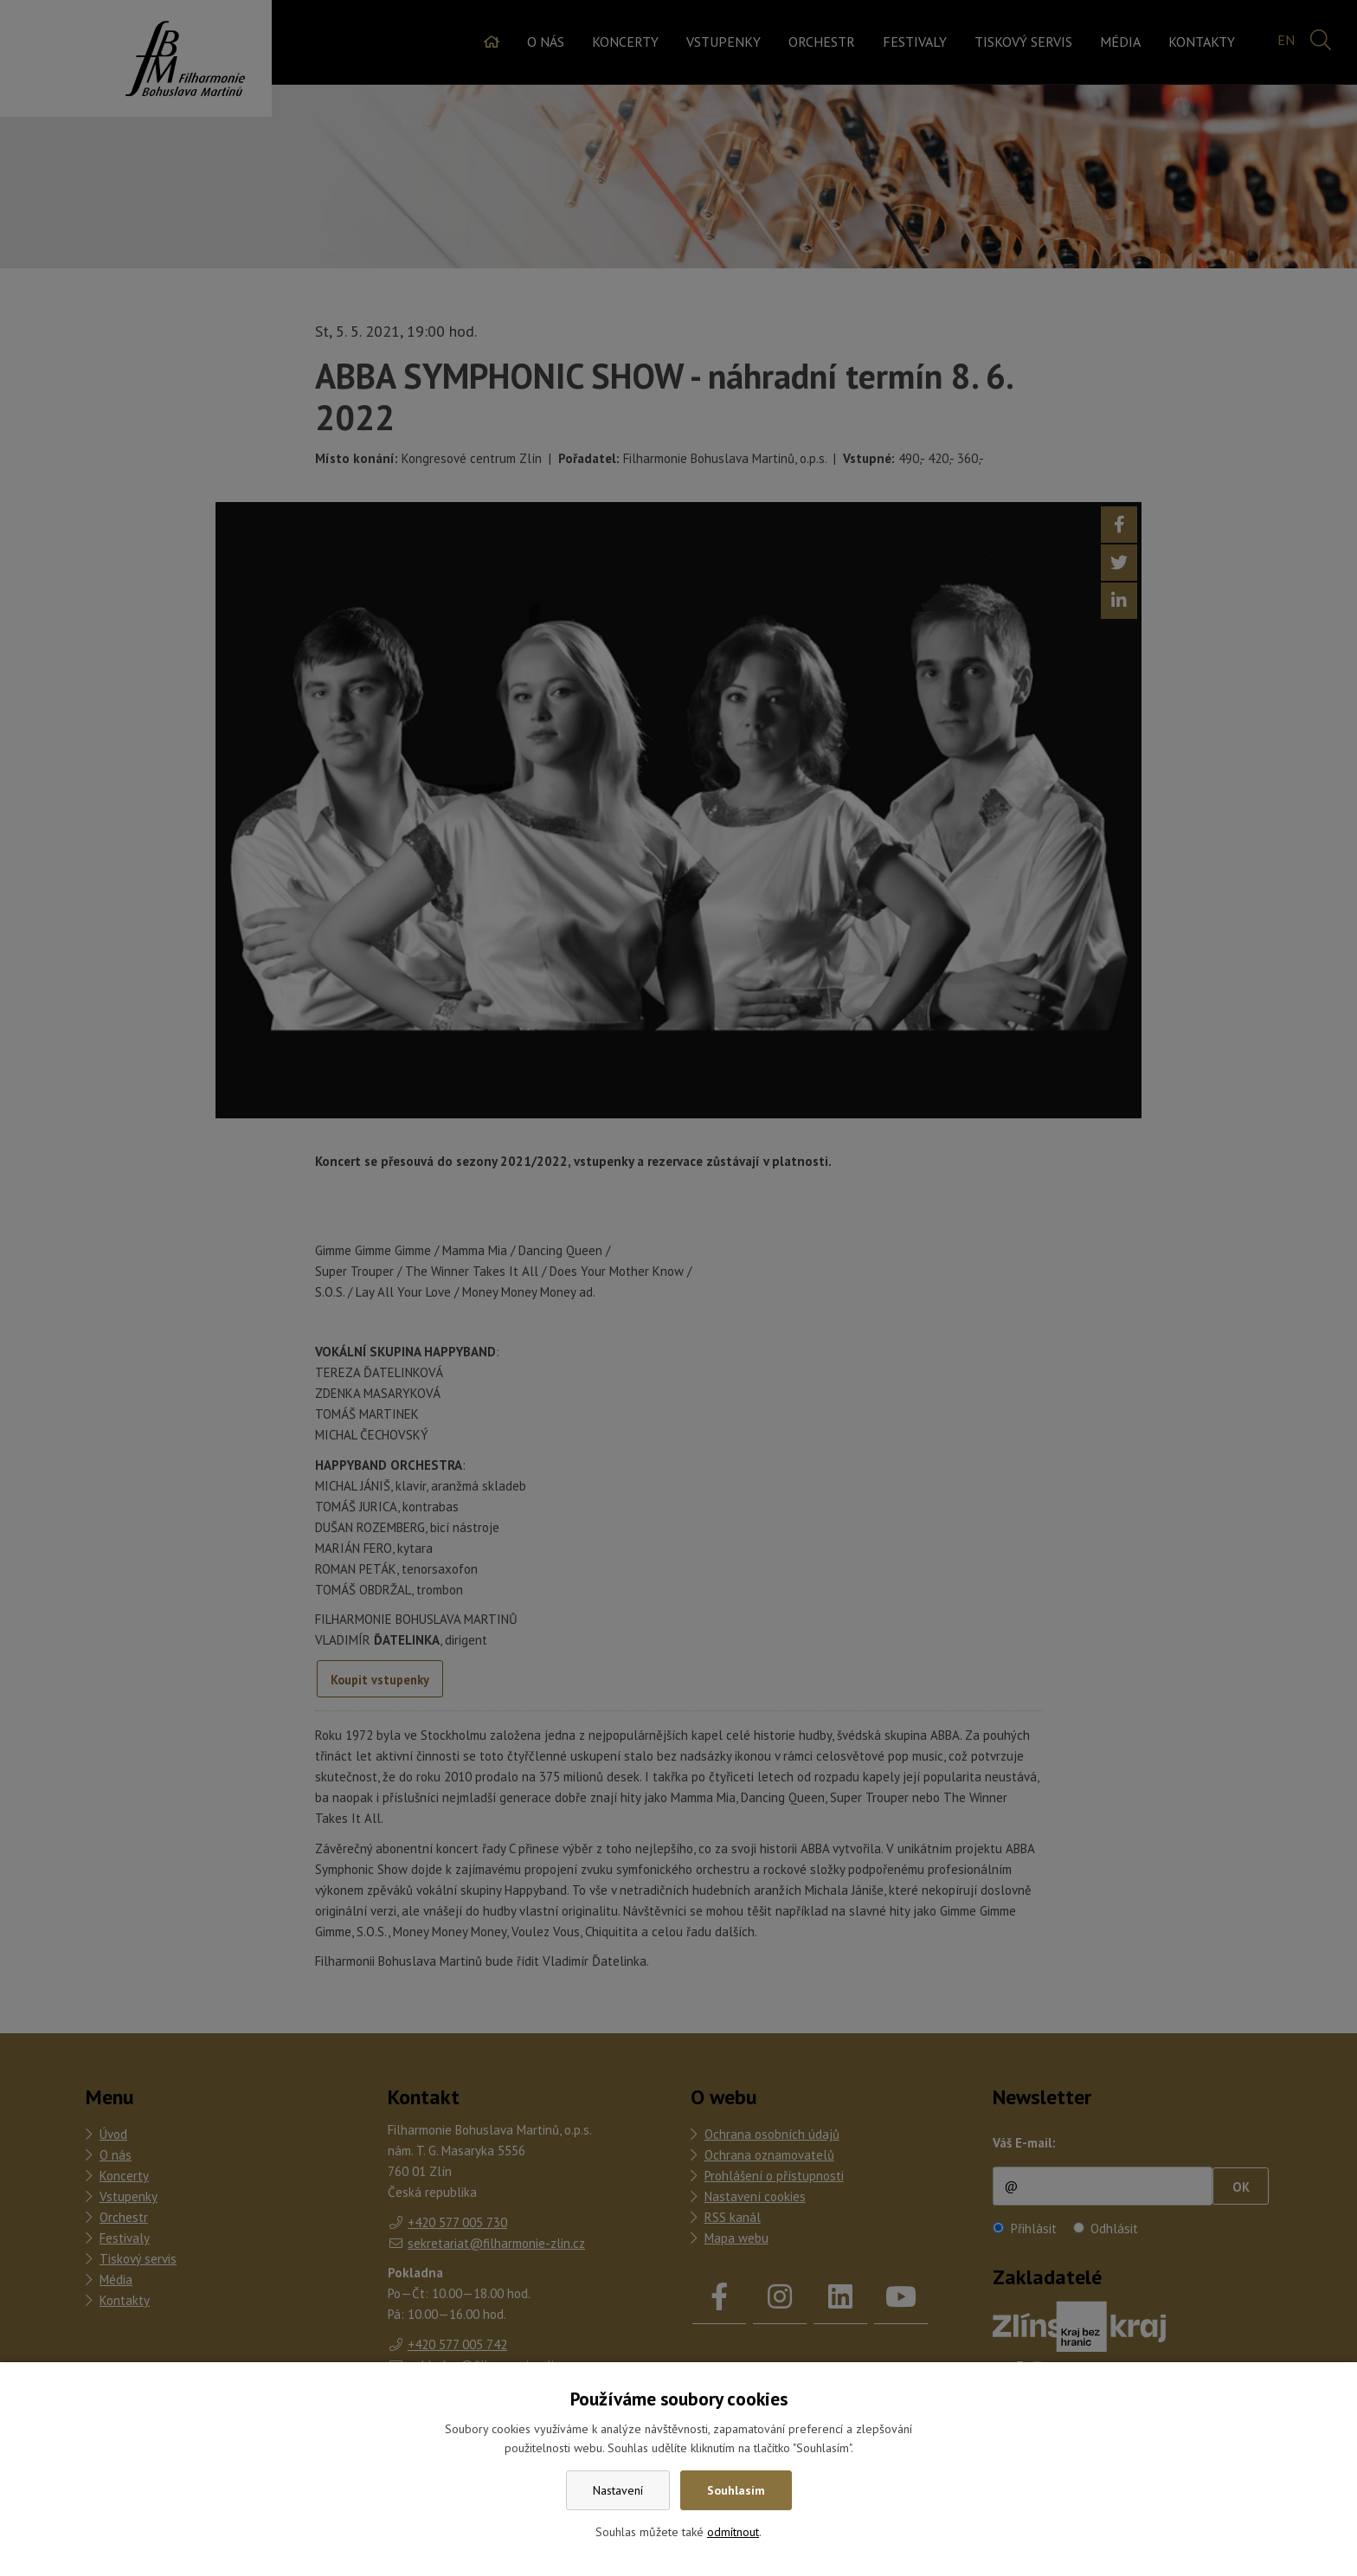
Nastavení (618, 2490)
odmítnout (733, 2532)
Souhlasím (736, 2490)
